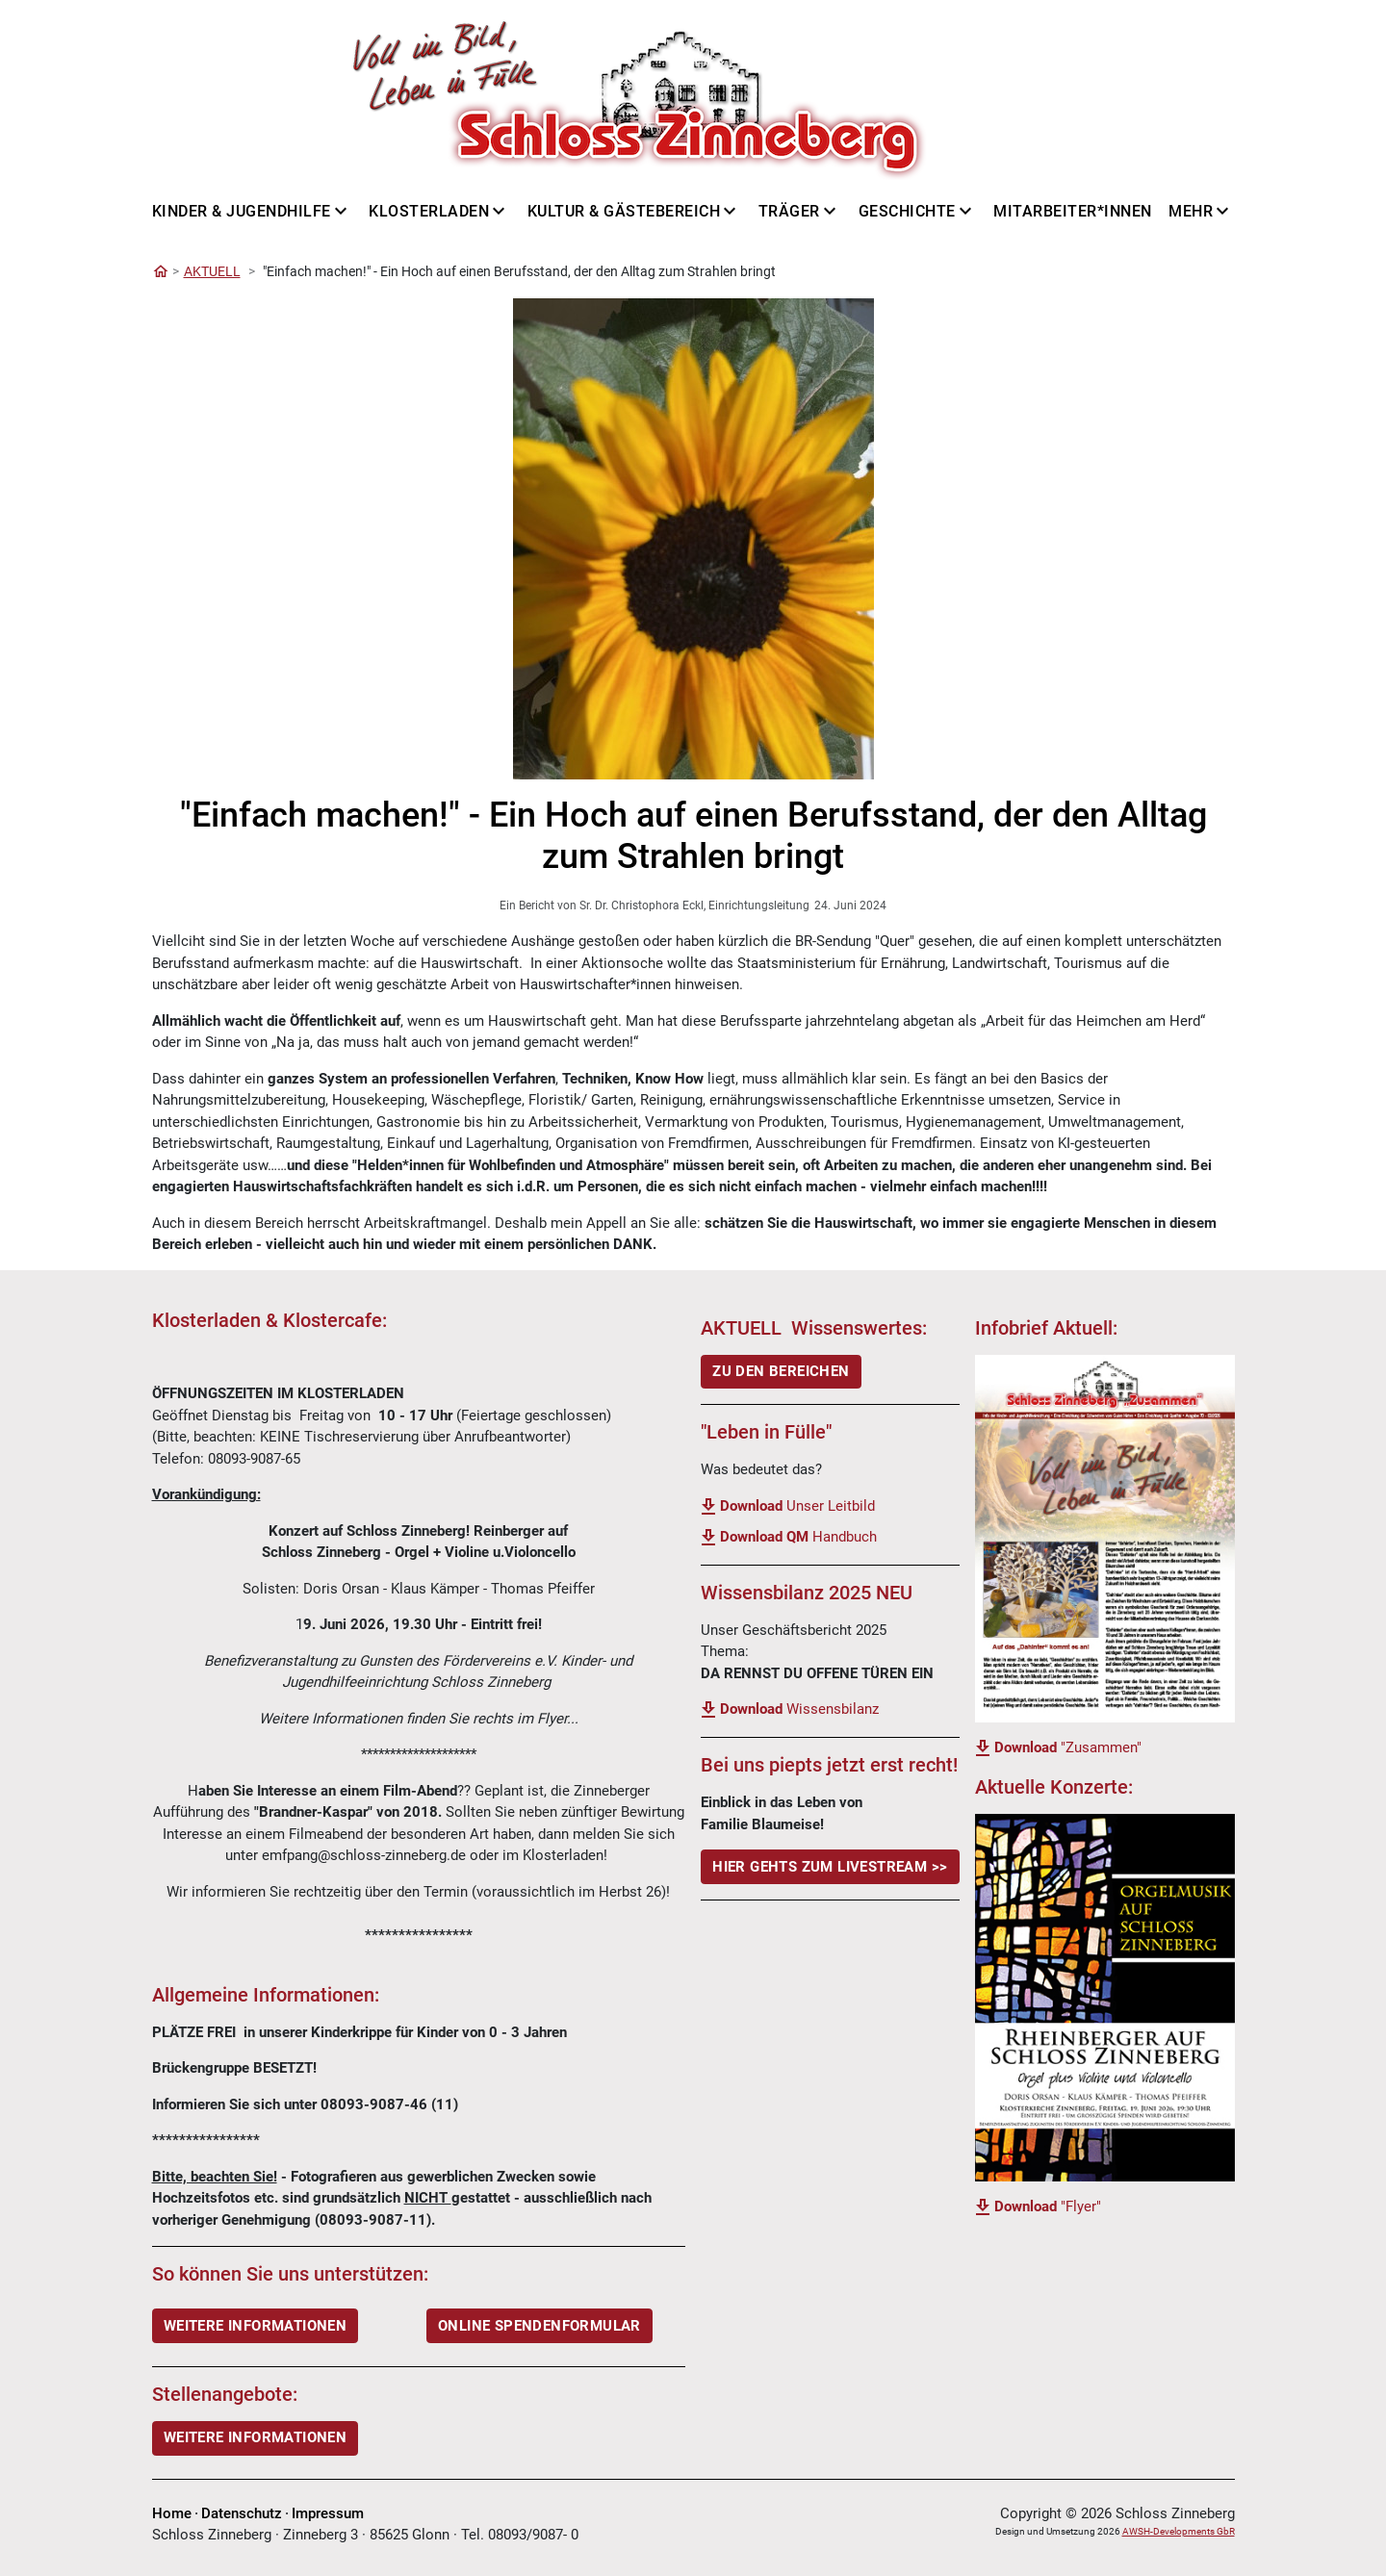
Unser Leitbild (797, 1506)
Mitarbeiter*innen (1072, 211)
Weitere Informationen (255, 2437)
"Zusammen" (1068, 1747)
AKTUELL (212, 271)
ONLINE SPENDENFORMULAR (539, 2325)
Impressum (328, 2513)
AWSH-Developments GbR (1178, 2531)
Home (172, 2513)
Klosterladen (429, 211)
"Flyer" (1047, 2206)
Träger (789, 211)
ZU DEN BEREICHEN (780, 1371)
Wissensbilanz (799, 1709)
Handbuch (798, 1536)
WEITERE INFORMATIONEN (255, 2325)
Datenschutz (241, 2513)
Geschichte (907, 211)
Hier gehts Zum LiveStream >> (829, 1866)
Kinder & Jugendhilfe (241, 211)
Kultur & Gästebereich (624, 211)
